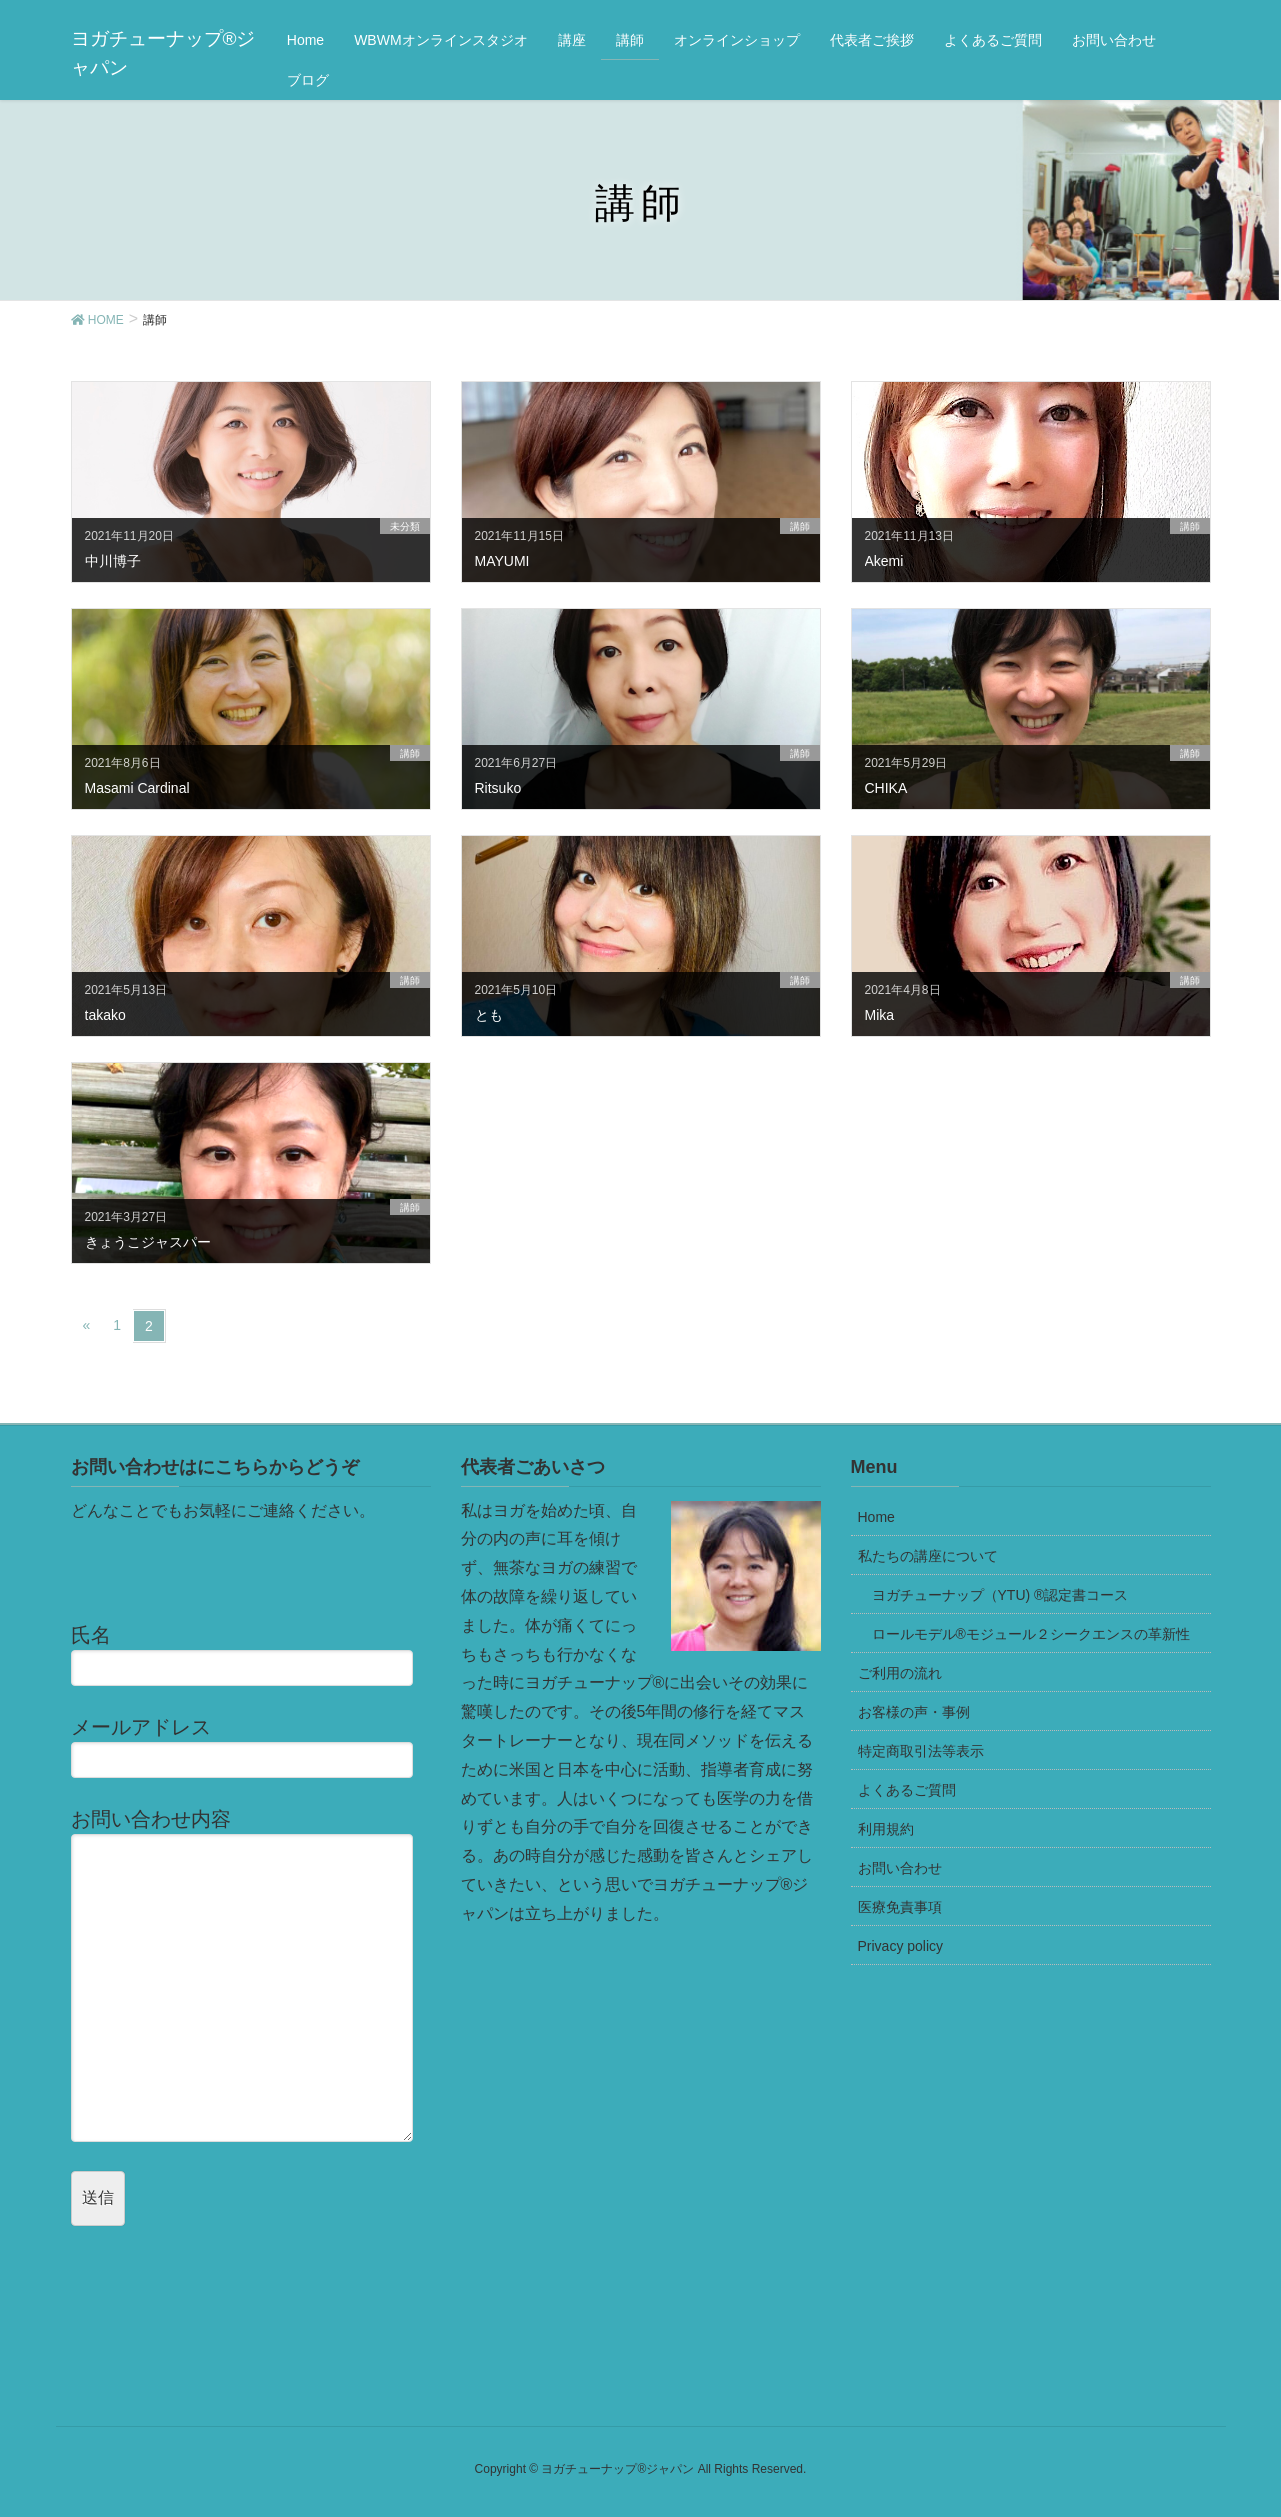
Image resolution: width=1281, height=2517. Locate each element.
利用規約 (886, 1829)
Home (876, 1517)
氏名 (251, 1655)
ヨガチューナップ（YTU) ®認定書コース (1000, 1595)
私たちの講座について (928, 1556)
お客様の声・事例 (914, 1712)
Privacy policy (901, 1946)
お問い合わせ (900, 1868)
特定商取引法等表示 (921, 1751)
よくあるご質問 (907, 1790)
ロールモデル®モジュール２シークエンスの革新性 (1031, 1634)
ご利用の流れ (900, 1673)
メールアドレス (251, 1747)
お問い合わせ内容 (251, 1974)
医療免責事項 (900, 1907)
